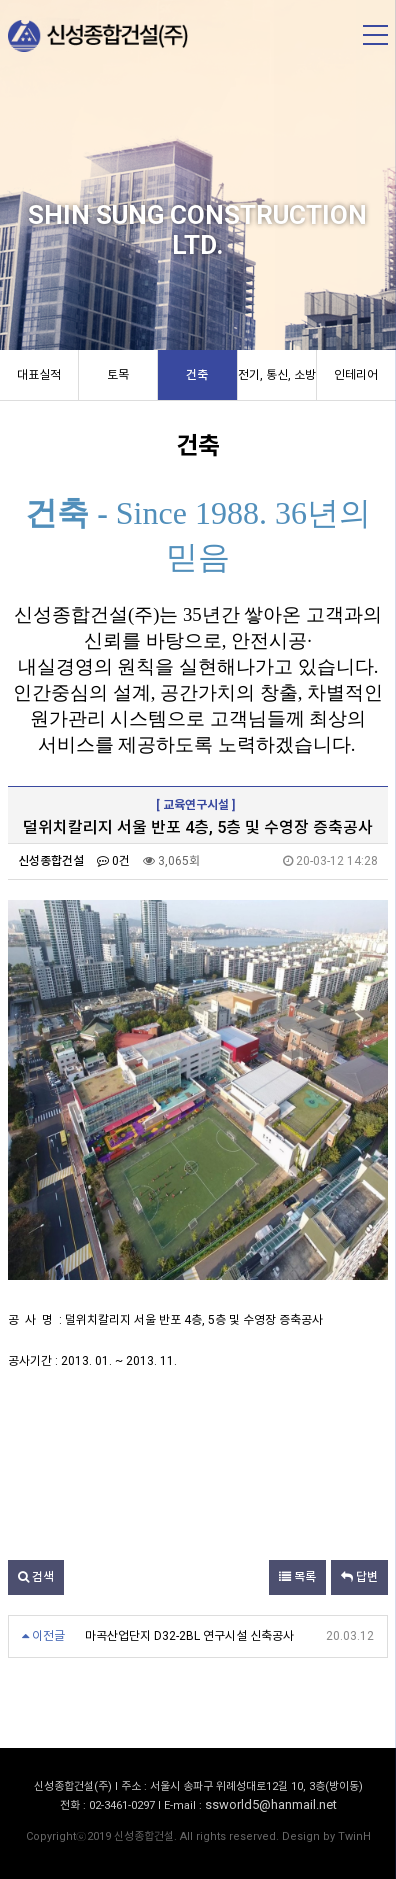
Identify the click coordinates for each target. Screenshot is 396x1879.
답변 (359, 1577)
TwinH (354, 1836)
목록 (297, 1577)
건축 (197, 375)
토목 (118, 375)
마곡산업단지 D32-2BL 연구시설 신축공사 (189, 1636)
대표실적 (39, 375)
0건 (113, 861)
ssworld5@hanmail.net (271, 1804)
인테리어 (356, 375)
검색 (36, 1577)
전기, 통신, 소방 (277, 375)
